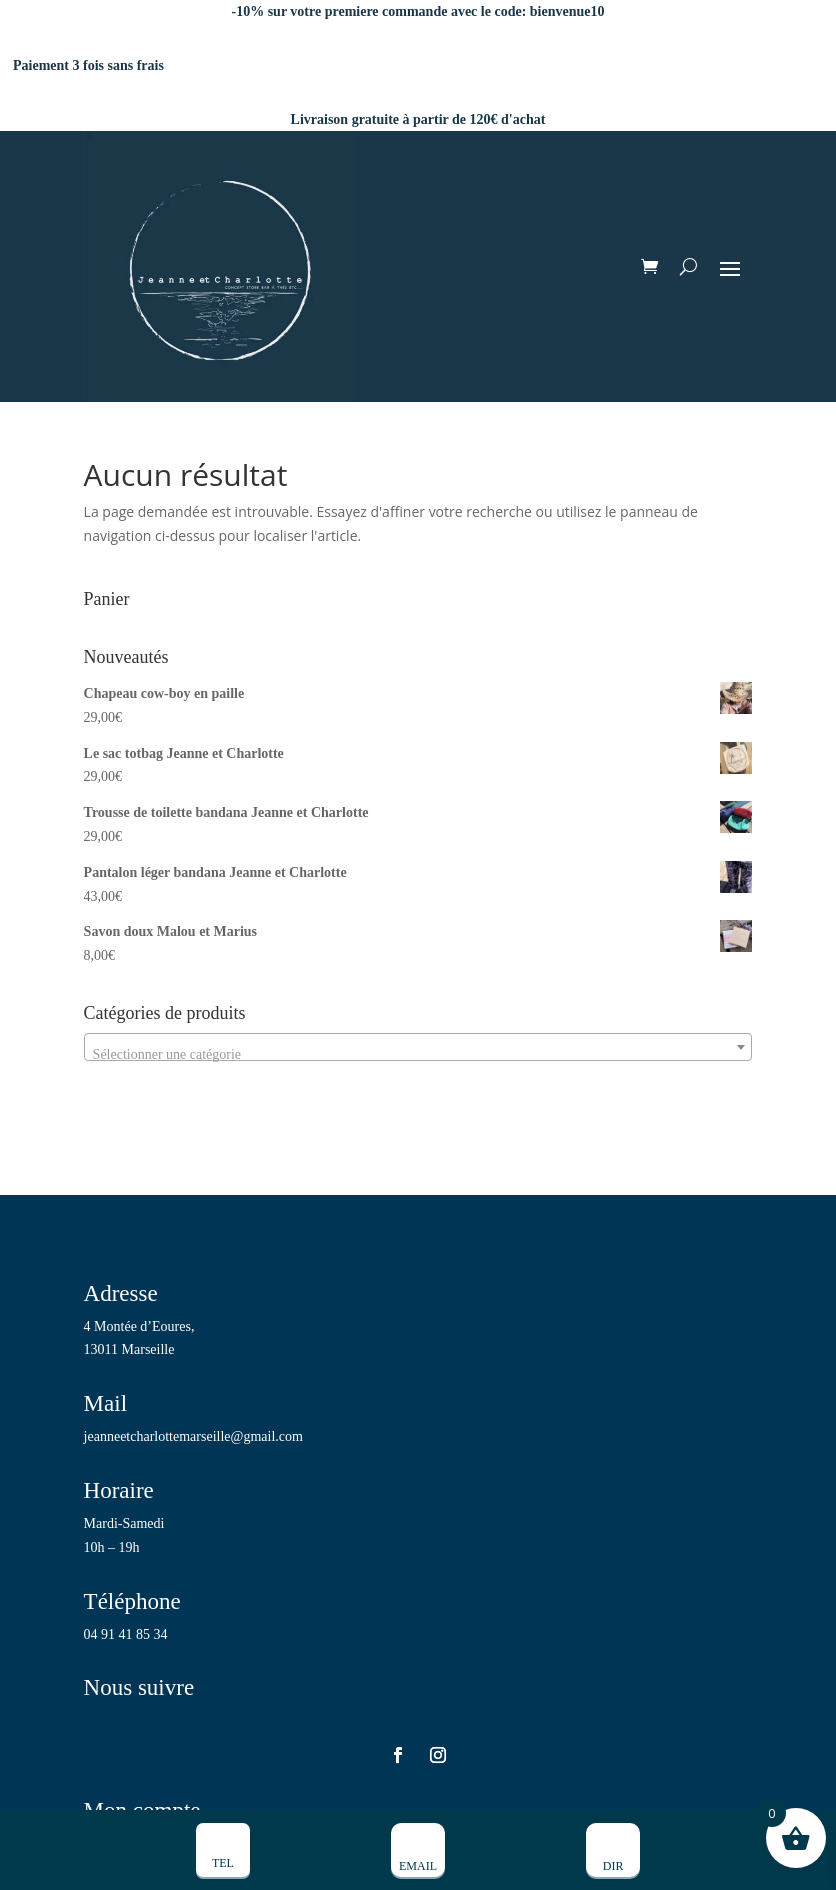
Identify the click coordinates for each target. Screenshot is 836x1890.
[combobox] (418, 1047)
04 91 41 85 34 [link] (126, 1634)
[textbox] (418, 1055)
